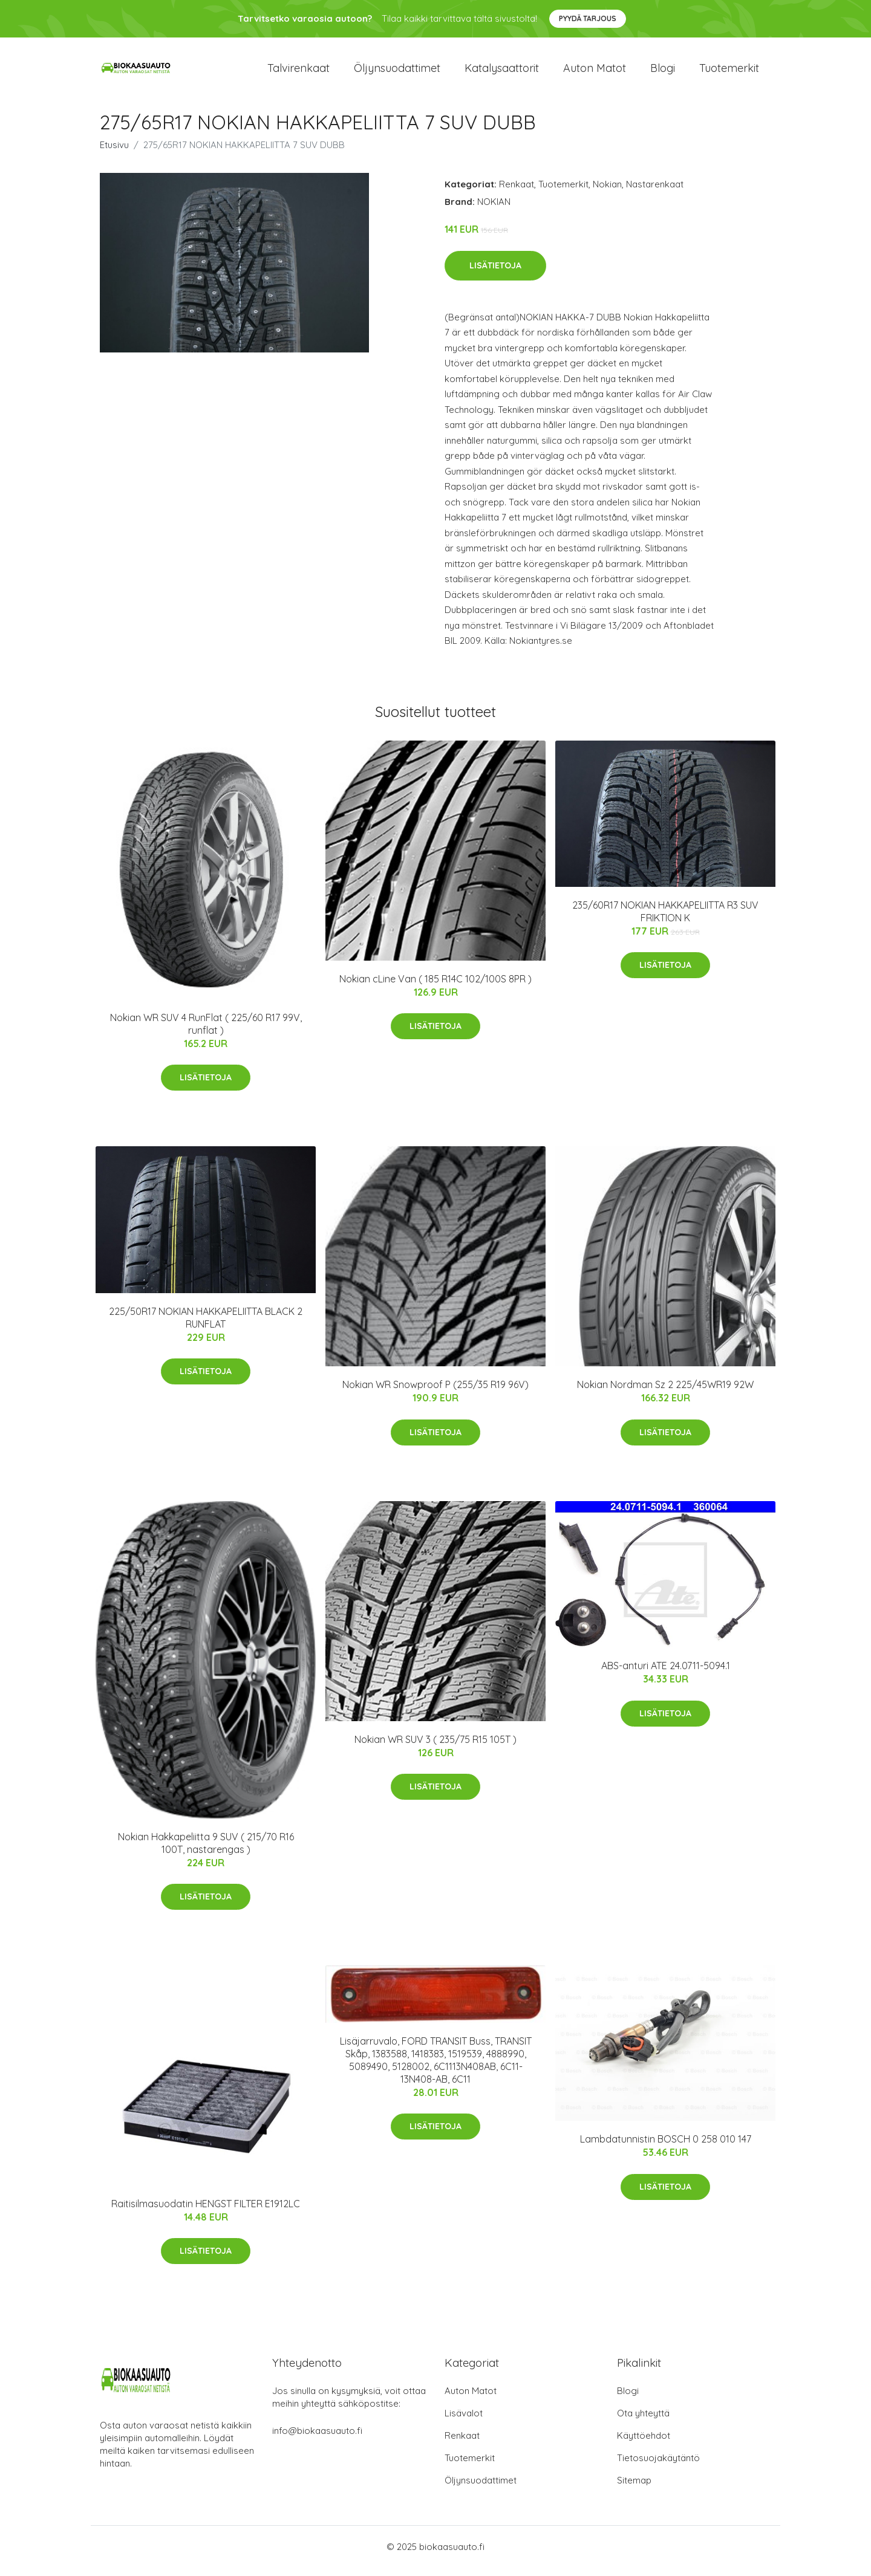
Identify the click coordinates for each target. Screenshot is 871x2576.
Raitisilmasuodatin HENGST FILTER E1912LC (205, 2212)
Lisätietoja (495, 273)
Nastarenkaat (654, 192)
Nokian (607, 192)
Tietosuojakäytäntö (658, 2466)
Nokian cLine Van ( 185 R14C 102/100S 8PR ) (435, 987)
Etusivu (114, 153)
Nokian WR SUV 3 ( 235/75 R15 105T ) (435, 1748)
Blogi (662, 72)
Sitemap (634, 2488)
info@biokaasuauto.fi (317, 2439)
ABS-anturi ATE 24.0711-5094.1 (665, 1674)
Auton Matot (471, 2399)
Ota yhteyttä (643, 2421)
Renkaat (516, 192)
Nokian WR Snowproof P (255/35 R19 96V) (435, 1393)
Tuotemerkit (729, 72)
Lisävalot (464, 2421)
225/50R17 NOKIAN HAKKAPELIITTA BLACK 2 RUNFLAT (205, 1326)
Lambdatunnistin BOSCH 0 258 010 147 (665, 2147)
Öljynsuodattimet (397, 72)
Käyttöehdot (643, 2444)
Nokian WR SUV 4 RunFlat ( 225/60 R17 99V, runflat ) (206, 1032)
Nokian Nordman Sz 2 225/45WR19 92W (665, 1393)
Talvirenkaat (298, 72)
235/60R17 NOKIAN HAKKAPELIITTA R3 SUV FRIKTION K (665, 919)
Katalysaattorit (502, 72)
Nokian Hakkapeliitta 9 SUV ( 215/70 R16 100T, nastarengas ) (206, 1851)
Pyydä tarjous (587, 18)
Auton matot (594, 72)
